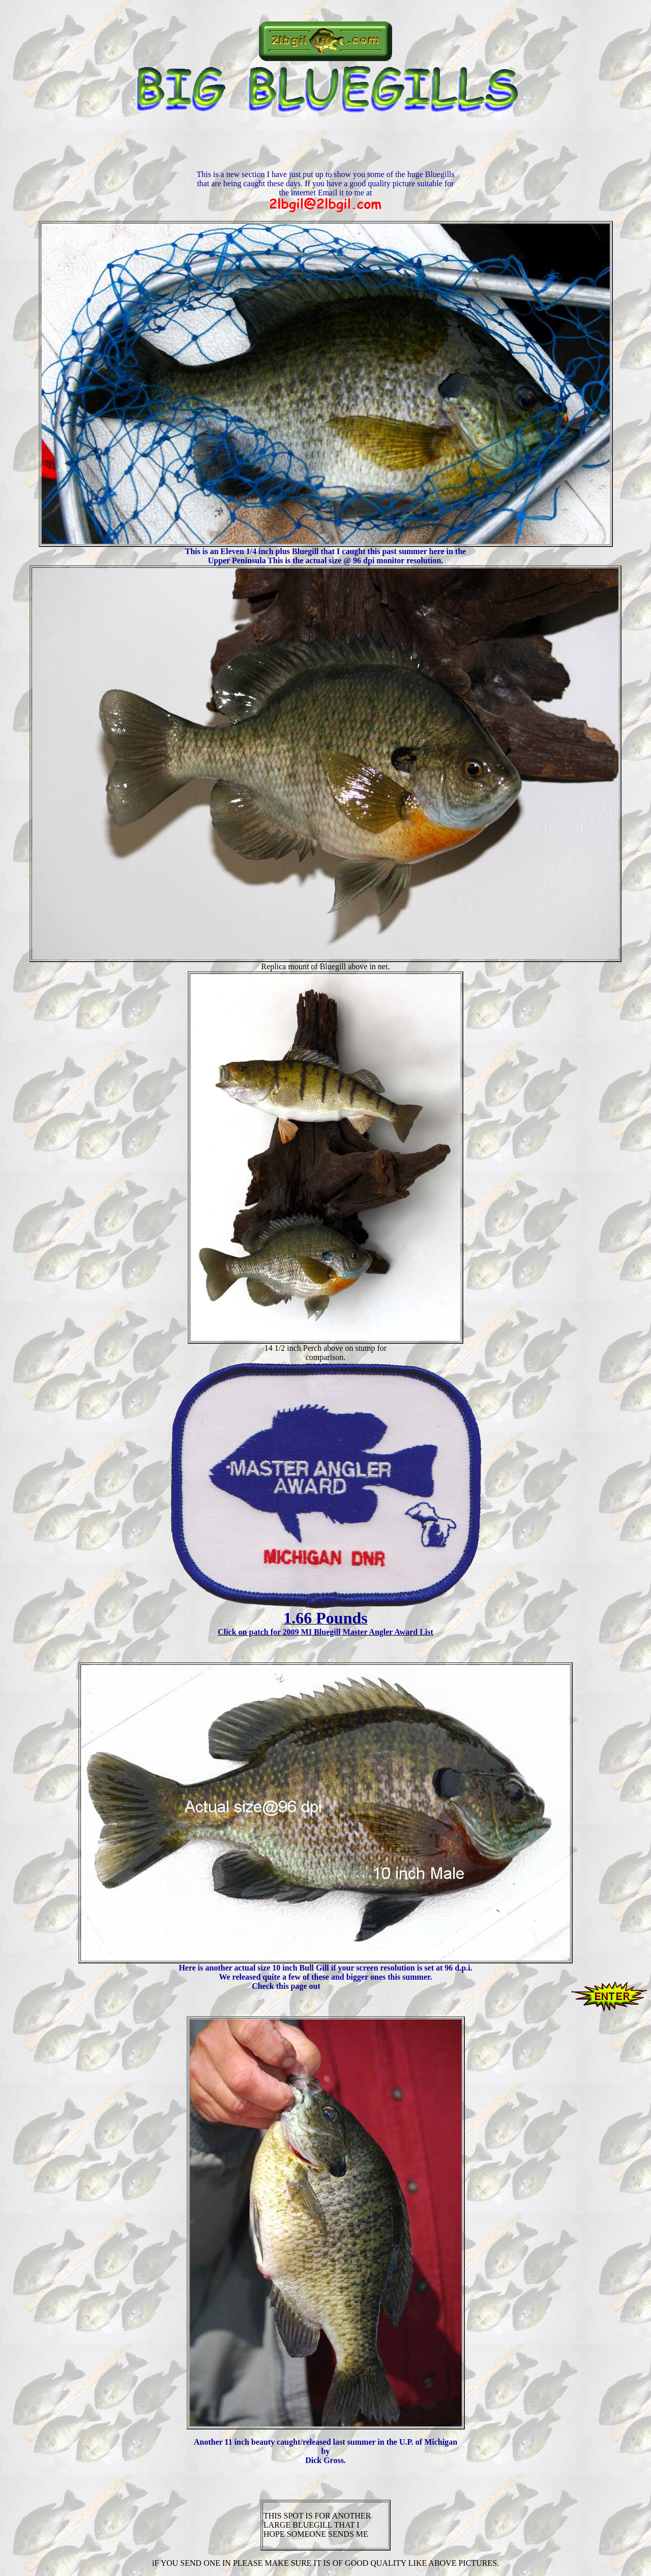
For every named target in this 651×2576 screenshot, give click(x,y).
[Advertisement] (325, 147)
